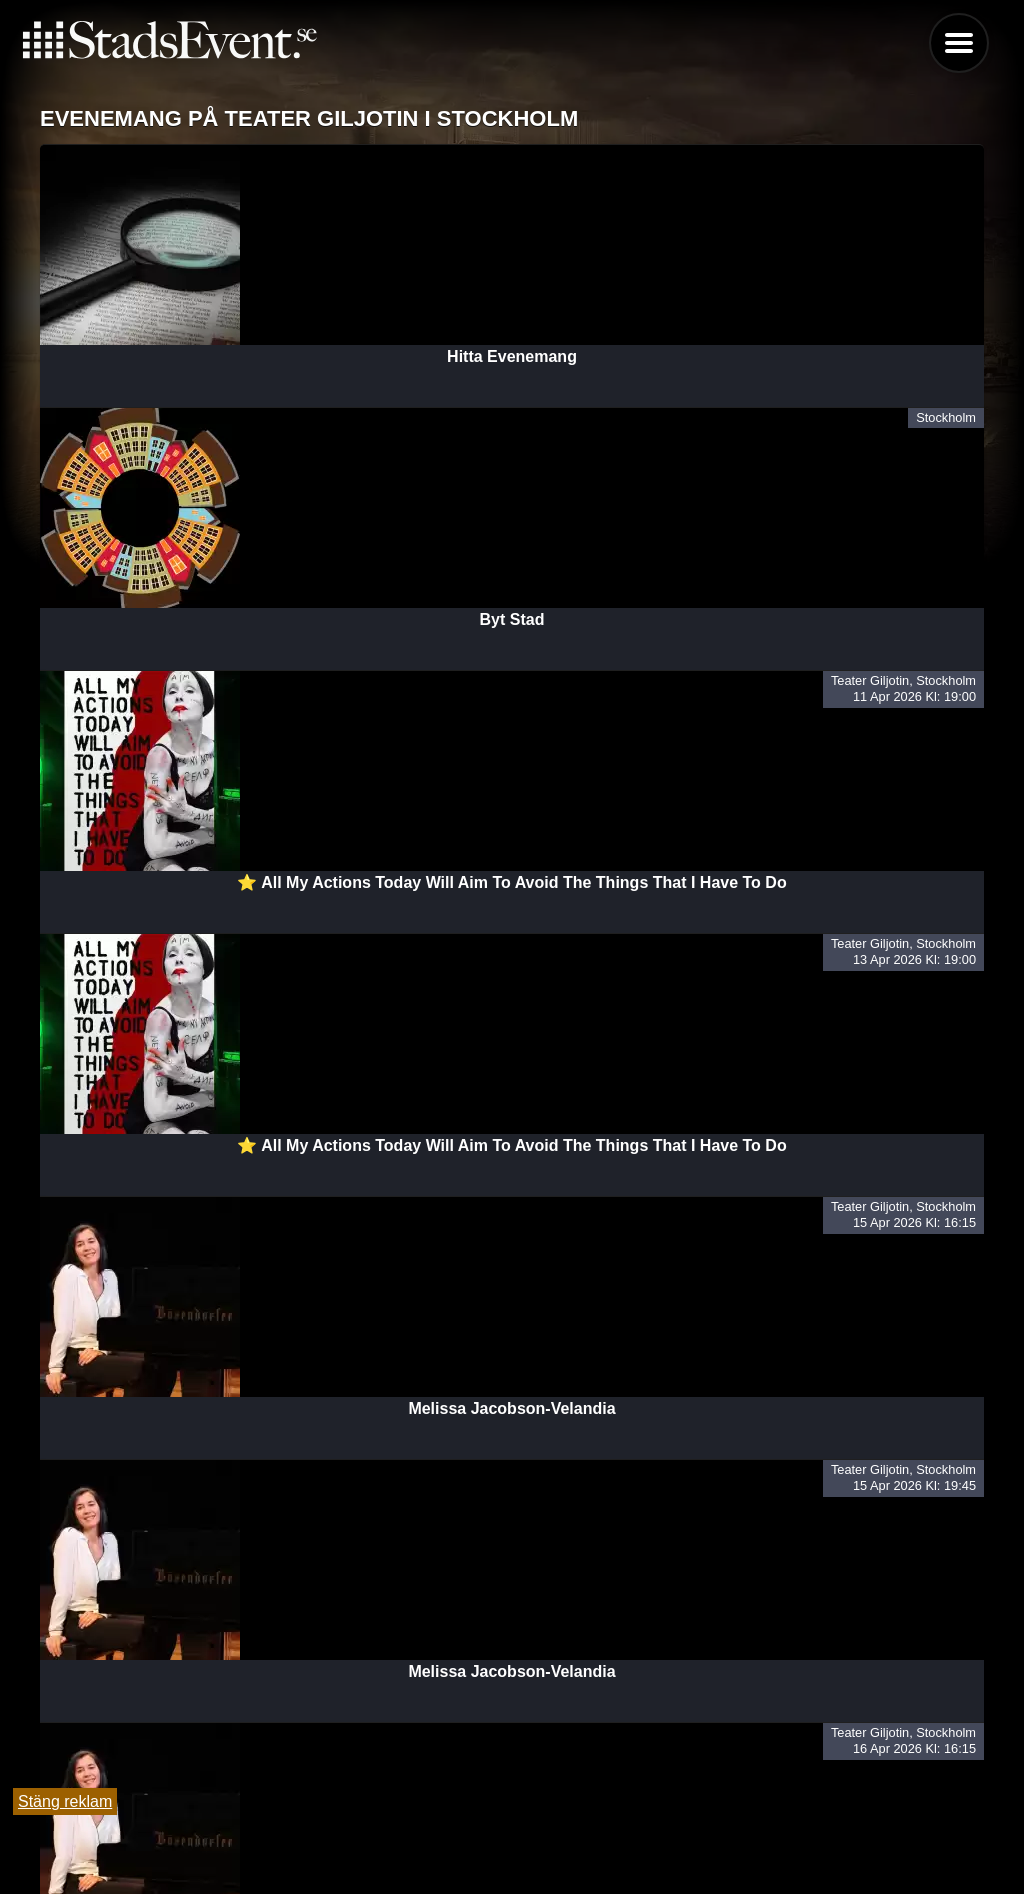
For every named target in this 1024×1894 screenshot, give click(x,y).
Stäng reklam (65, 1801)
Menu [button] (959, 43)
